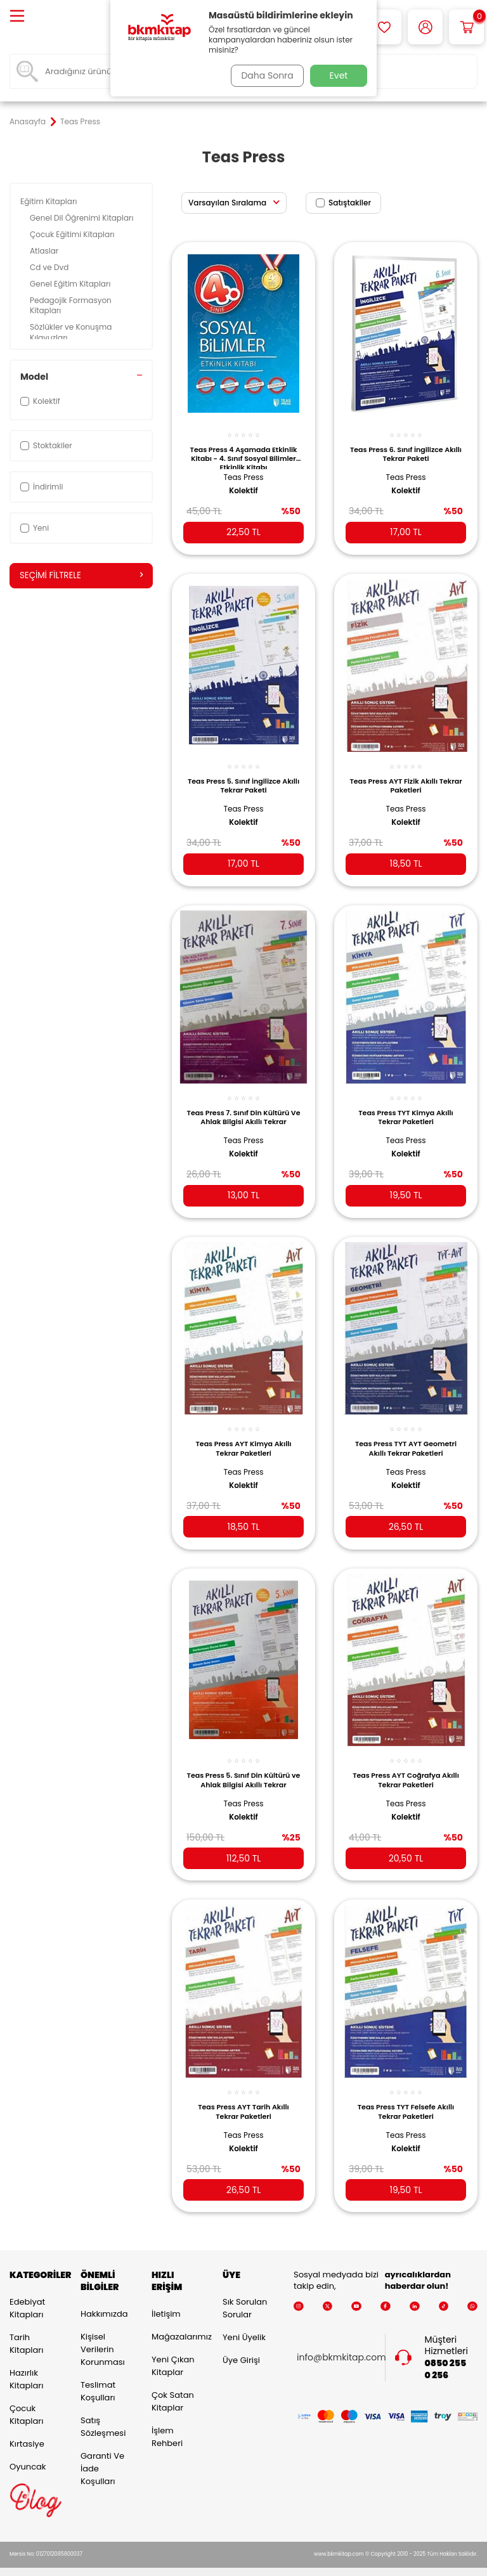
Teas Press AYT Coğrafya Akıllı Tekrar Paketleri (406, 1762)
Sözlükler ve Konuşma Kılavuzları (71, 331)
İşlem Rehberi (167, 2421)
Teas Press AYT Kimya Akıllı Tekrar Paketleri (244, 1433)
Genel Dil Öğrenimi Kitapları (83, 217)
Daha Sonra (264, 75)
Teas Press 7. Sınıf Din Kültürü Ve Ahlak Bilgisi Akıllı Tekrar (243, 1104)
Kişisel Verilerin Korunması (103, 2333)
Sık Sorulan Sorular (245, 2292)
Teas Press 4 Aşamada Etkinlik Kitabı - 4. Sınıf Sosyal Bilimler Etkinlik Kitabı (243, 450)
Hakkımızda (104, 2298)
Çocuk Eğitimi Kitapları (73, 234)
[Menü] (17, 16)
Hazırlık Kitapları (26, 2363)
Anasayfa (28, 122)
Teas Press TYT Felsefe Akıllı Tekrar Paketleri (406, 2091)
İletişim (166, 2298)
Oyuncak (28, 2451)
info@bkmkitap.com (341, 2342)
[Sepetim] (466, 27)
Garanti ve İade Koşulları (102, 2452)
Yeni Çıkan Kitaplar (173, 2350)
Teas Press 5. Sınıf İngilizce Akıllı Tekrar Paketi (243, 775)
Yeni (34, 527)
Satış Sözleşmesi (103, 2410)
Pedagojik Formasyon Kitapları (71, 305)
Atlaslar (45, 250)
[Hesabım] (425, 27)
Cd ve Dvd (50, 267)
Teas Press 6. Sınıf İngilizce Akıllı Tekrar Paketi (406, 446)
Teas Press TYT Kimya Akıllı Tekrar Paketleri (405, 1104)
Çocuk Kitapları (26, 2398)
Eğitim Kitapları (49, 201)
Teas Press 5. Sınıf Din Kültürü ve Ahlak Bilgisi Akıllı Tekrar (243, 1762)
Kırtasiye (27, 2428)
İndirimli (41, 486)
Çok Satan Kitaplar (173, 2385)
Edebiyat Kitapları (27, 2292)
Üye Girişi (241, 2344)
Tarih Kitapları (26, 2327)
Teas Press (244, 470)
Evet (339, 75)
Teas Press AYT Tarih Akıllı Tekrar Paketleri (243, 2091)
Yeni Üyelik (244, 2321)
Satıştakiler (343, 202)
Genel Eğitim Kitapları (71, 283)
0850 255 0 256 (446, 2353)
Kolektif (243, 484)
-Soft (174, 2563)
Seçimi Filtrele (81, 575)
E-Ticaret (204, 2563)
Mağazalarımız (178, 2321)
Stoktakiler (46, 445)
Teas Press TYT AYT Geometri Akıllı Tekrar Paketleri (406, 1433)
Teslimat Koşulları (98, 2375)
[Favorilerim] (384, 27)
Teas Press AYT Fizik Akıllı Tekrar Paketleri (406, 775)
